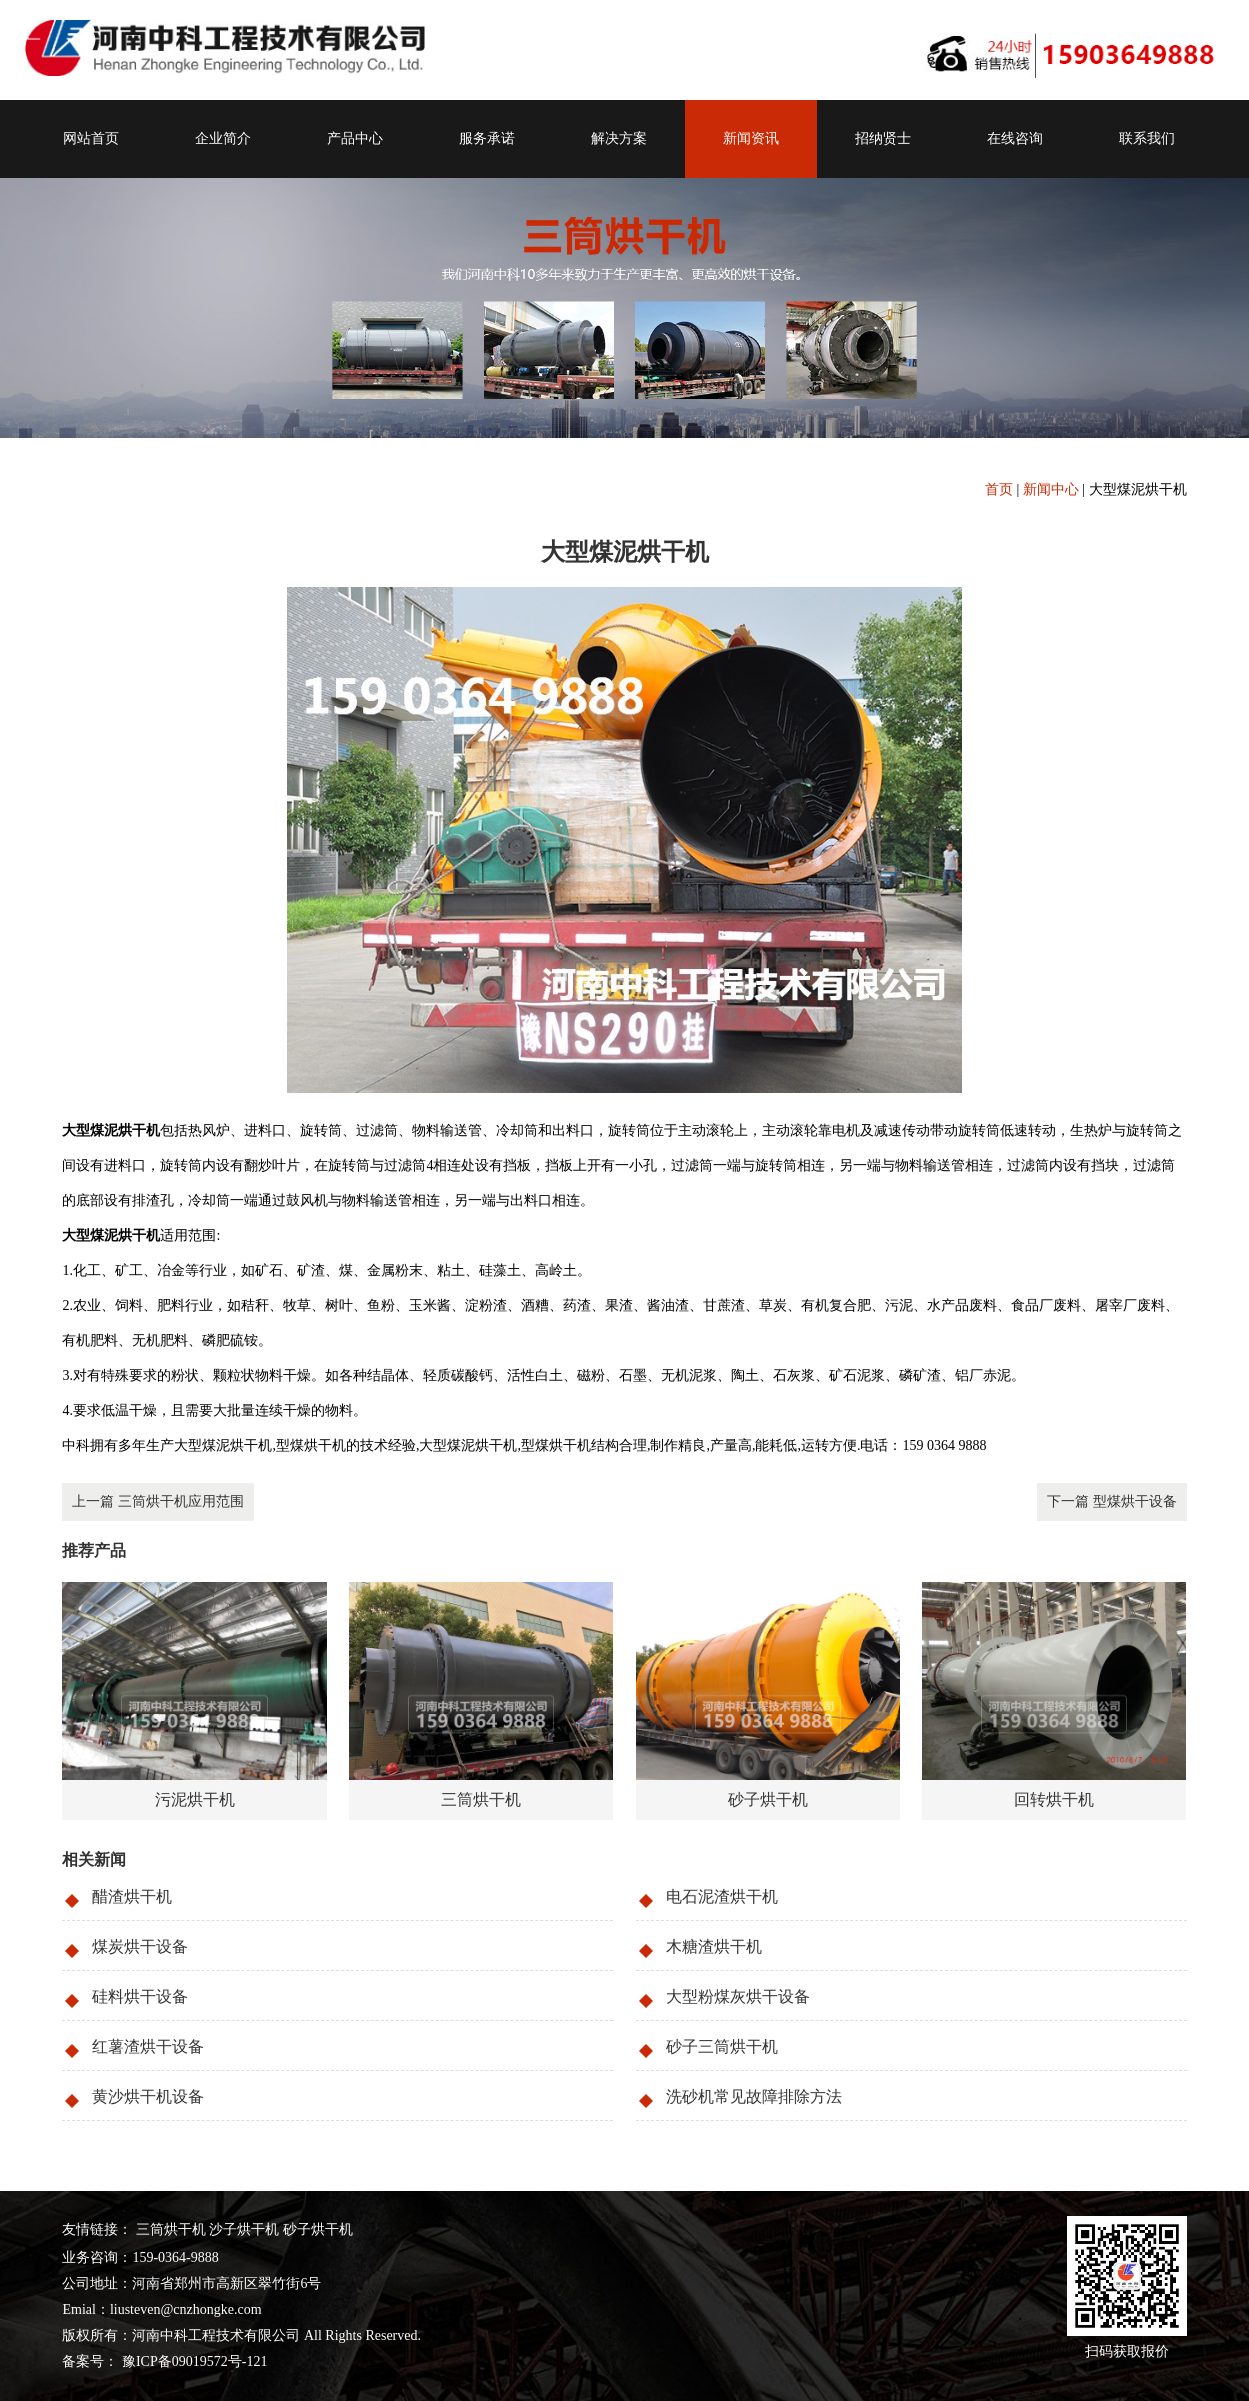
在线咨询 (1015, 138)
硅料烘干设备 (140, 1996)
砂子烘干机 (318, 2229)
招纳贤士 (883, 138)
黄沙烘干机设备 (148, 2096)
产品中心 (355, 138)
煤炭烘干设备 (140, 1946)
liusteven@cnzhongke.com (186, 2309)
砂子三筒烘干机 (722, 2046)
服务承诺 (487, 138)
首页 (999, 489)
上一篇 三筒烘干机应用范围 (158, 1501)
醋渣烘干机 (132, 1896)
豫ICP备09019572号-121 (192, 2361)
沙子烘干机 (244, 2229)
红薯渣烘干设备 (148, 2046)
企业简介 (223, 138)
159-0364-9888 (175, 2257)
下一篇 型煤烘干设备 (1112, 1501)
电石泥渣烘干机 (722, 1896)
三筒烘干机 (171, 2229)
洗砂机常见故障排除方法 (754, 2096)
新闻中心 (1051, 489)
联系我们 (1147, 138)
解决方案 (619, 138)
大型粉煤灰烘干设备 (738, 1996)
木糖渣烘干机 (714, 1946)
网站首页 (91, 138)
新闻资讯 (751, 138)
